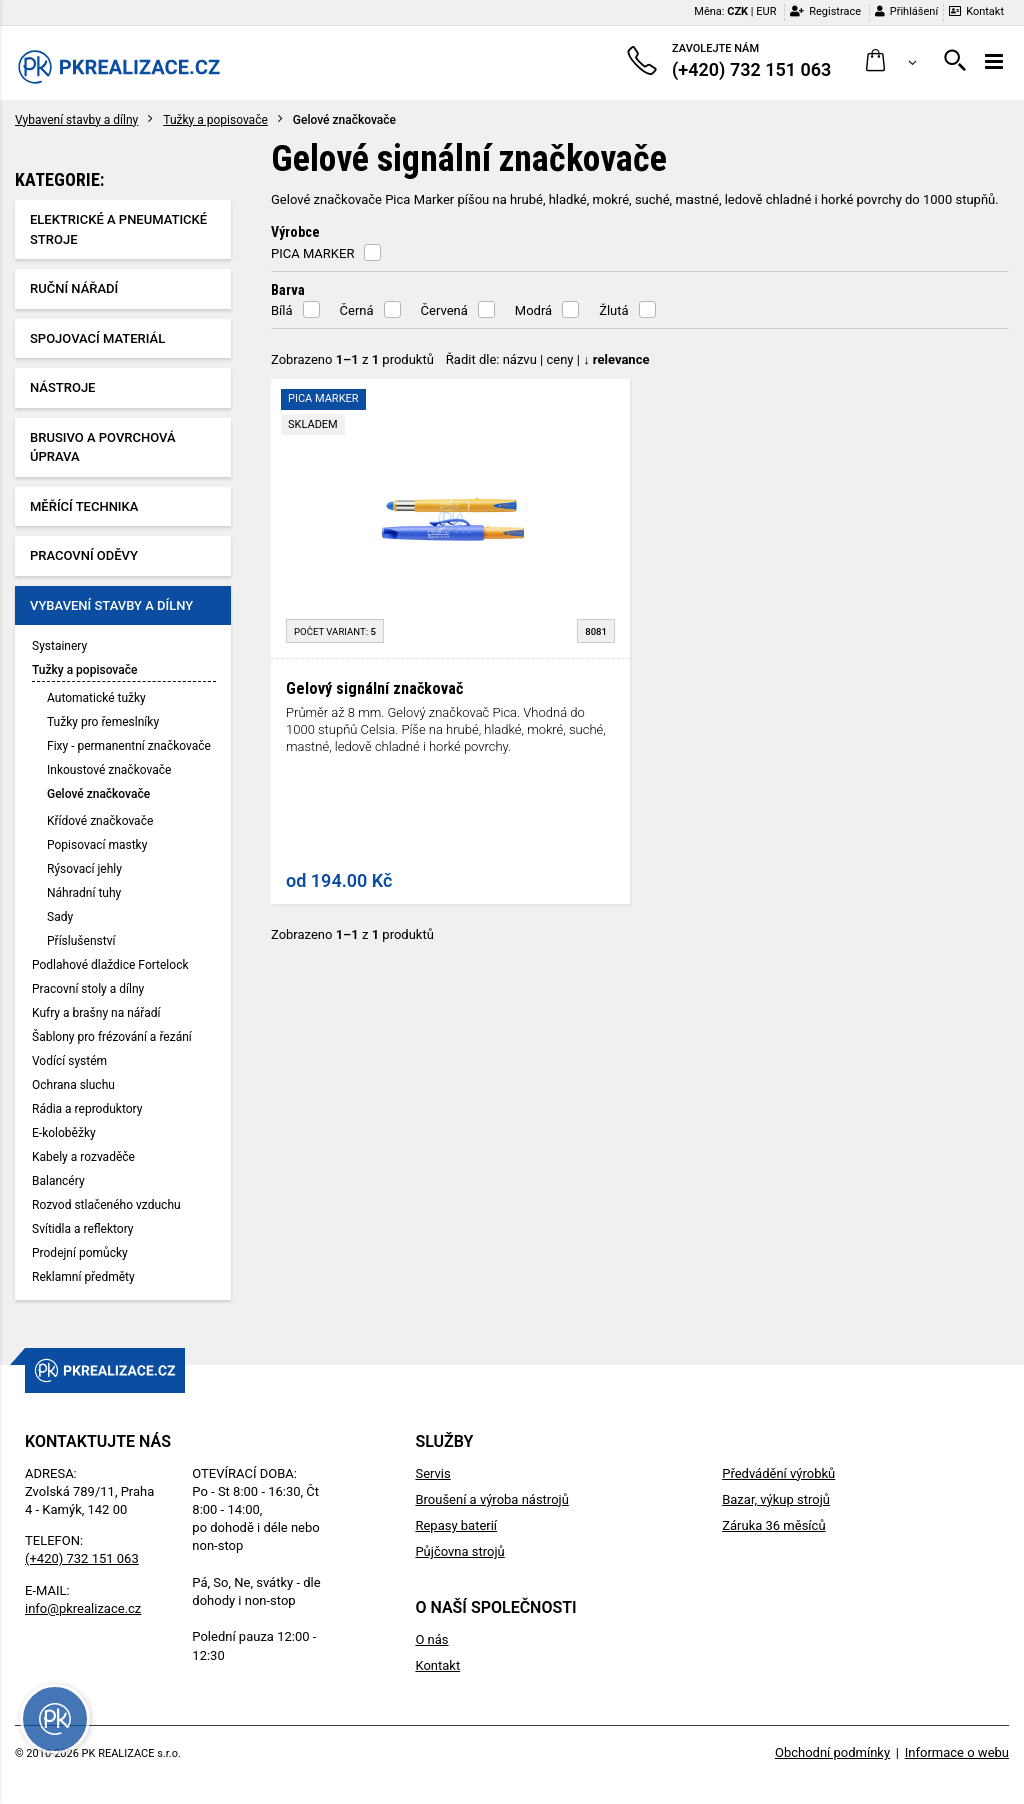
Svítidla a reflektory (83, 1229)
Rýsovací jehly (84, 869)
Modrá (533, 310)
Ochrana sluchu (73, 1085)
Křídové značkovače (100, 821)
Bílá (282, 310)
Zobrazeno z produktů (352, 359)
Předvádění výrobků (778, 1473)
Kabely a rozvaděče (83, 1157)
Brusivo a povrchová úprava (103, 447)
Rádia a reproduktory (87, 1109)
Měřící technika (84, 506)
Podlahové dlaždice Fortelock (110, 965)
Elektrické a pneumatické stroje (118, 229)
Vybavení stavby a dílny (76, 120)
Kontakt (976, 11)
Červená (444, 310)
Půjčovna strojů (459, 1551)
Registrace (825, 11)
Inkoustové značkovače (109, 770)
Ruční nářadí (74, 288)
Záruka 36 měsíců (773, 1525)
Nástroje (62, 387)
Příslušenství (81, 941)
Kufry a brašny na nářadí (96, 1013)
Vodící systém (69, 1061)
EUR (766, 11)
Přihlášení (906, 11)
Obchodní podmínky (832, 1752)
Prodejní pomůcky (80, 1253)
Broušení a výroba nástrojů (491, 1499)
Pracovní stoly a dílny (88, 989)
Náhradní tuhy (84, 893)
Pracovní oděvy (84, 555)
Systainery (59, 646)
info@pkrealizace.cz (83, 1608)
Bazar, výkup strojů (776, 1499)
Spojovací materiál (97, 338)
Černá (357, 310)
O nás (431, 1639)
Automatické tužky (96, 698)
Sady (60, 917)
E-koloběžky (64, 1133)
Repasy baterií (456, 1525)
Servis (432, 1473)
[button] (891, 61)
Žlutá (613, 310)
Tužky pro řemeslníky (103, 722)
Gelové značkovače (98, 794)
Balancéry (58, 1181)
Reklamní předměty (83, 1277)
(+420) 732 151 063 (82, 1558)
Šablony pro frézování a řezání (112, 1037)
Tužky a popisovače (215, 120)
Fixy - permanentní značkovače (129, 746)
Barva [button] (288, 290)
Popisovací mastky (97, 845)
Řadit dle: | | (548, 359)
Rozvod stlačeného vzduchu (106, 1205)
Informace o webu (957, 1752)
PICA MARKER (312, 253)
